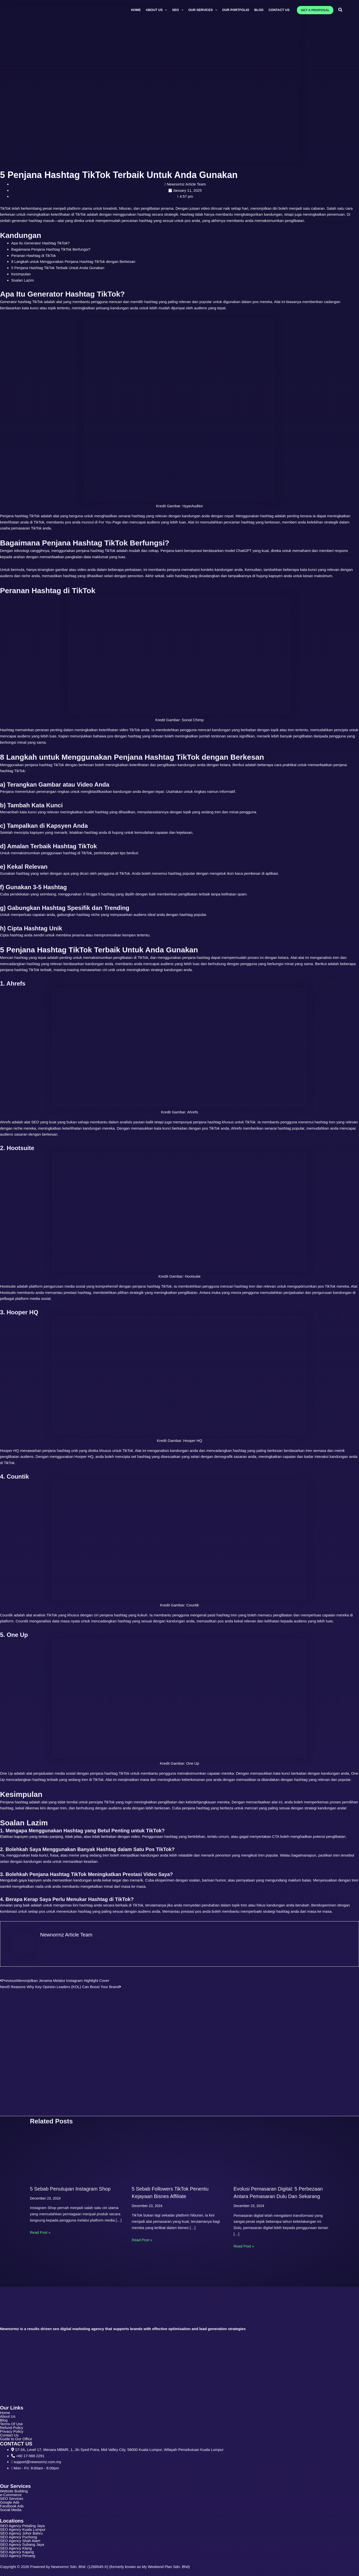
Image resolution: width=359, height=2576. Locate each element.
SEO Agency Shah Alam (20, 2541)
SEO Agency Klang (16, 2548)
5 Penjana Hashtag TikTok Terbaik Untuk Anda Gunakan (57, 268)
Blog (3, 2420)
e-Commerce (11, 2495)
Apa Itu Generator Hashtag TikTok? (40, 243)
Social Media (10, 2510)
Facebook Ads (12, 2506)
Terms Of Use (11, 2424)
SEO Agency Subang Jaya (22, 2544)
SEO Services (11, 2498)
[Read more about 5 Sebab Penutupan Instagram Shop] (77, 2156)
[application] (165, 10)
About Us (7, 2416)
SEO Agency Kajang (17, 2552)
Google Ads (9, 2502)
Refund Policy (11, 2427)
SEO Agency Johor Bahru (21, 2533)
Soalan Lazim (22, 280)
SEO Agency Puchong (18, 2537)
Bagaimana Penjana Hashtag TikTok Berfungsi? (50, 249)
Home (5, 2412)
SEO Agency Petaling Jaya (22, 2526)
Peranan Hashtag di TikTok (33, 255)
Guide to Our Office (16, 2439)
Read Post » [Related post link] (40, 2232)
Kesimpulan (21, 274)
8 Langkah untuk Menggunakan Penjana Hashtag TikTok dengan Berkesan (73, 261)
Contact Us (9, 2435)
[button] (156, 10)
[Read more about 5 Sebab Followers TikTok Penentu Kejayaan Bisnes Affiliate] (179, 2156)
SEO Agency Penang (17, 2556)
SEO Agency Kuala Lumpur (23, 2529)
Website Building (14, 2491)
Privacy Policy (11, 2431)
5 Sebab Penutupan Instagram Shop (70, 2189)
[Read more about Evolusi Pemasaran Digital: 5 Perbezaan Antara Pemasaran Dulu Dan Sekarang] (281, 2156)
